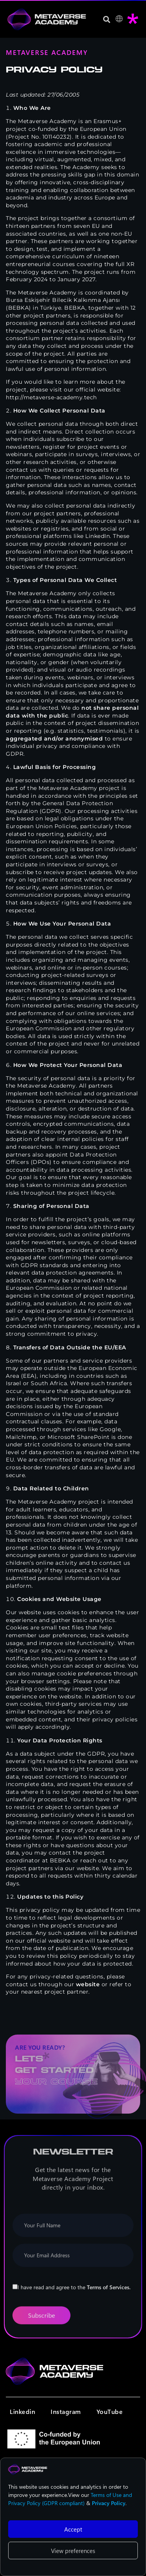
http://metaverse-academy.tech (51, 397)
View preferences (73, 2551)
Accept (73, 2529)
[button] (106, 19)
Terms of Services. (108, 2289)
